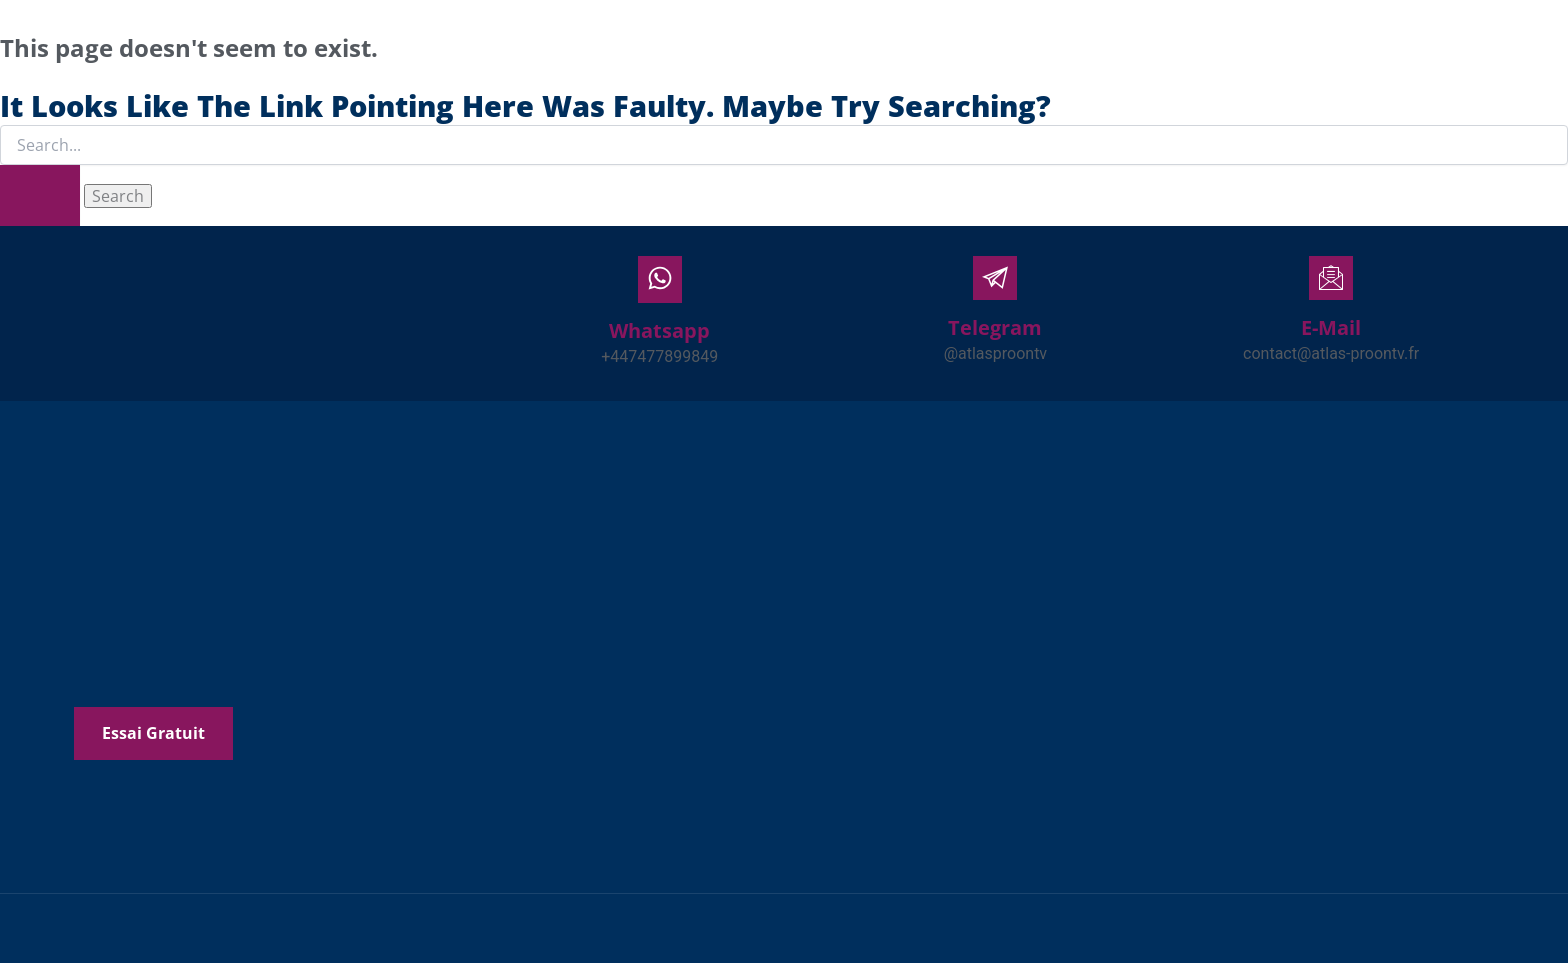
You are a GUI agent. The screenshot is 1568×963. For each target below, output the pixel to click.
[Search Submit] (40, 195)
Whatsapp (659, 330)
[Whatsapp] (660, 279)
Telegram (995, 327)
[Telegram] (995, 278)
